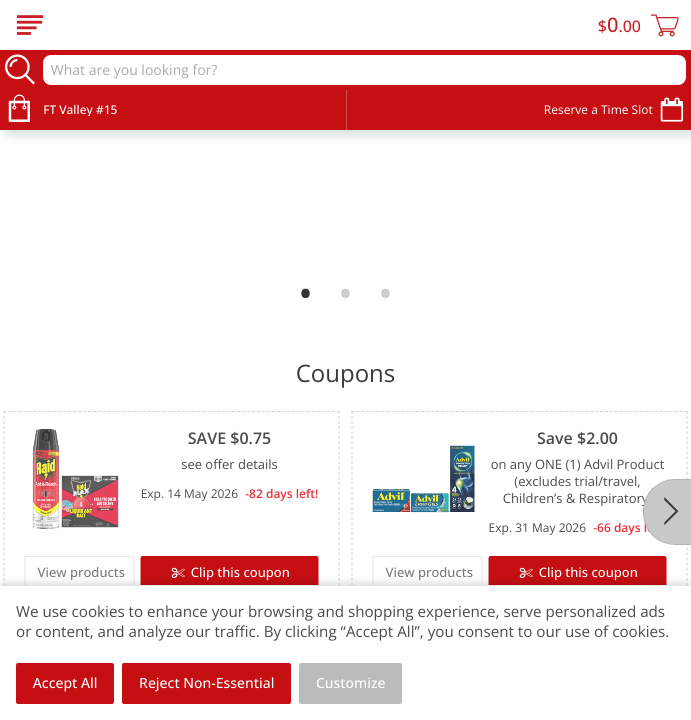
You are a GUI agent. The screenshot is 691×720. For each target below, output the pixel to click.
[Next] (667, 512)
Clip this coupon (238, 572)
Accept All (65, 683)
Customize (351, 683)
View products (82, 572)
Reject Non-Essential (206, 683)
